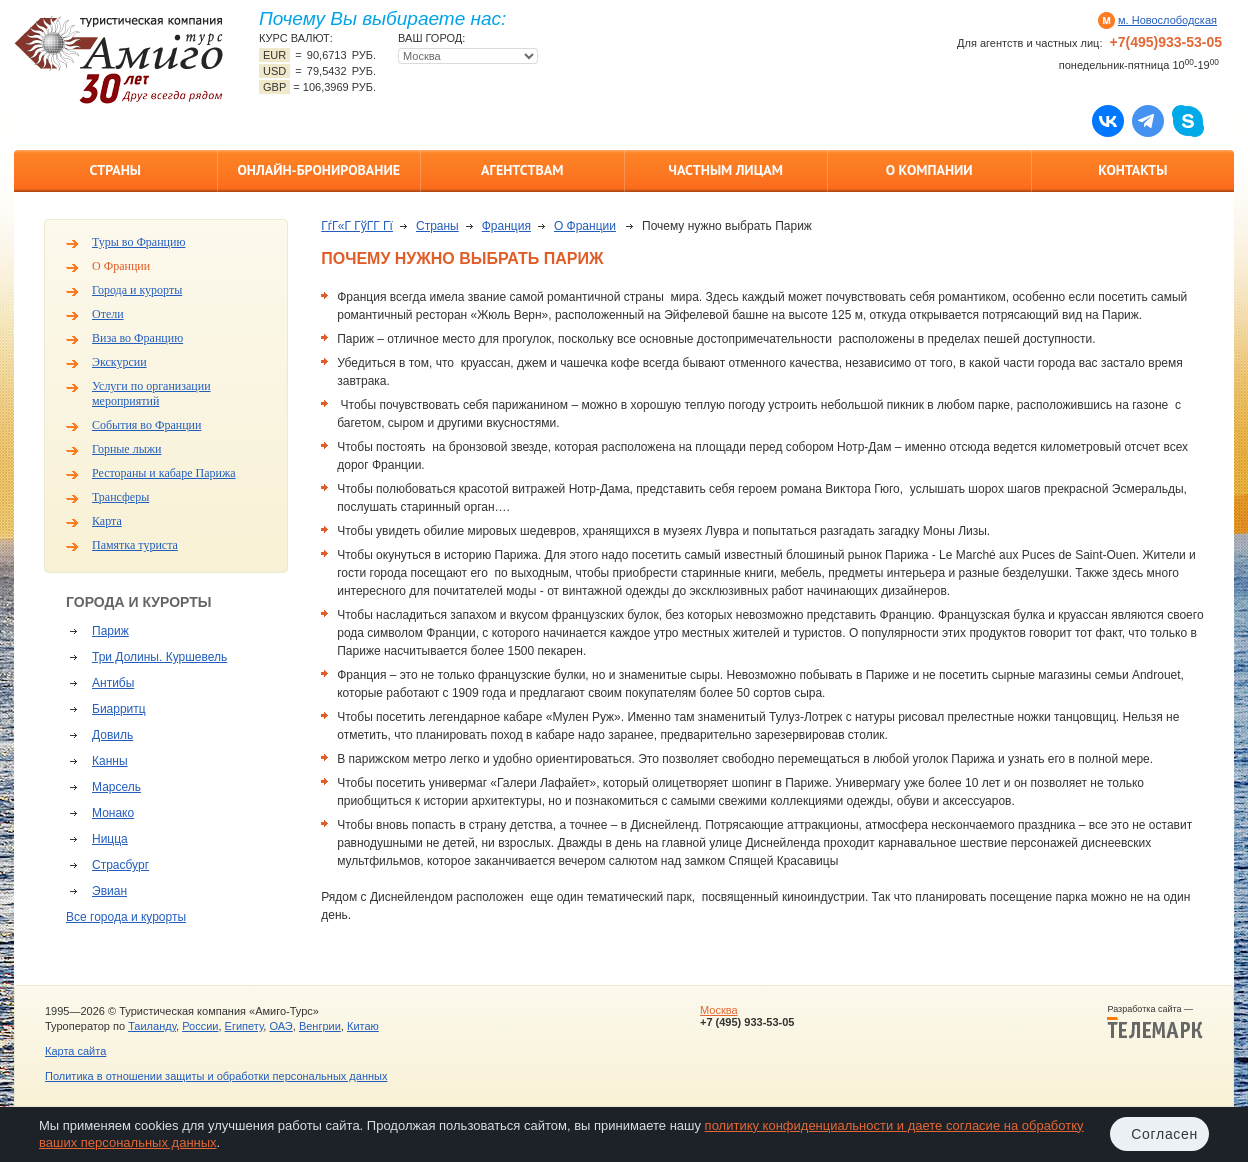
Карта (107, 521)
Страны (115, 170)
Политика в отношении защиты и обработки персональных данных (216, 1076)
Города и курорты (137, 290)
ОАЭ (280, 1026)
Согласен (1164, 1134)
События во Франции (146, 425)
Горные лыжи (126, 449)
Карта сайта (75, 1051)
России (200, 1026)
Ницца (110, 839)
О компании (929, 170)
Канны (110, 761)
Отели (108, 314)
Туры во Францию (138, 242)
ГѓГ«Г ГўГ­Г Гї (357, 226)
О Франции (121, 266)
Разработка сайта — (1155, 1022)
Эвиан (109, 891)
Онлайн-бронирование (318, 170)
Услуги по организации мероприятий (151, 393)
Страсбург (120, 865)
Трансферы (120, 497)
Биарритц (119, 709)
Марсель (116, 787)
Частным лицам (726, 170)
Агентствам (522, 170)
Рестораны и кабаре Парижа (164, 473)
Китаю (363, 1026)
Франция (506, 226)
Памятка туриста (135, 545)
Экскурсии (119, 362)
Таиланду (152, 1026)
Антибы (113, 683)
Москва (719, 1010)
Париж (110, 631)
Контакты (1132, 170)
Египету (244, 1026)
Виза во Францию (137, 338)
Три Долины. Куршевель (159, 657)
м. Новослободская (1167, 20)
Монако (113, 813)
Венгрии (320, 1026)
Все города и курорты (126, 917)
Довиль (112, 735)
